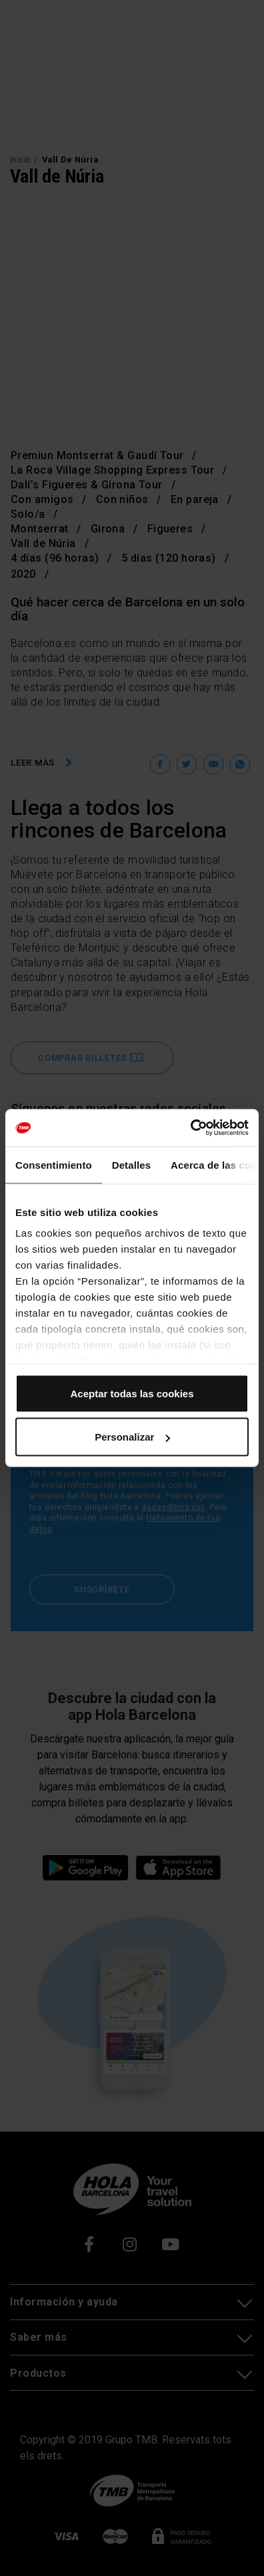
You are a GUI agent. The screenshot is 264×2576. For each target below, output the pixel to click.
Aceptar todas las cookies (131, 1393)
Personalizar (132, 1437)
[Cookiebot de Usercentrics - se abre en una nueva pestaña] (190, 1128)
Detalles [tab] (131, 1164)
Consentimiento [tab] (53, 1164)
